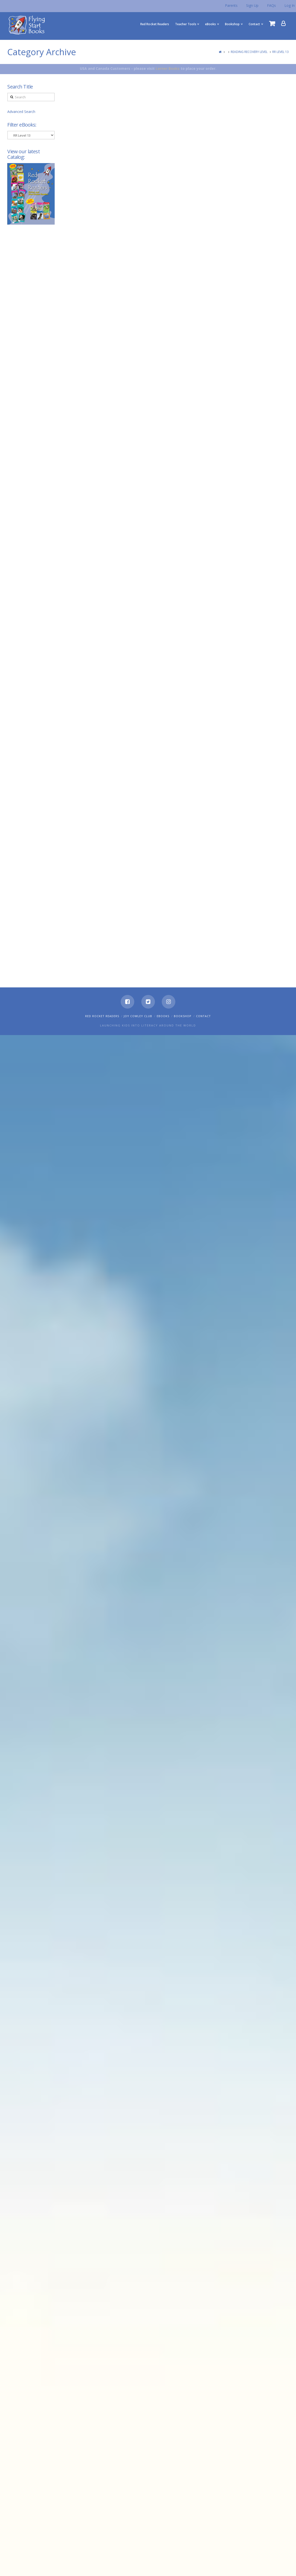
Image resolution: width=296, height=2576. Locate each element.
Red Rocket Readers (102, 1016)
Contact (203, 1016)
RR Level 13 (280, 52)
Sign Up (252, 5)
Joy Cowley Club (138, 1016)
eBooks (163, 1016)
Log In (289, 5)
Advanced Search (21, 111)
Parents (231, 5)
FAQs (271, 5)
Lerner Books (168, 68)
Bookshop (182, 1016)
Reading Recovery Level (249, 52)
